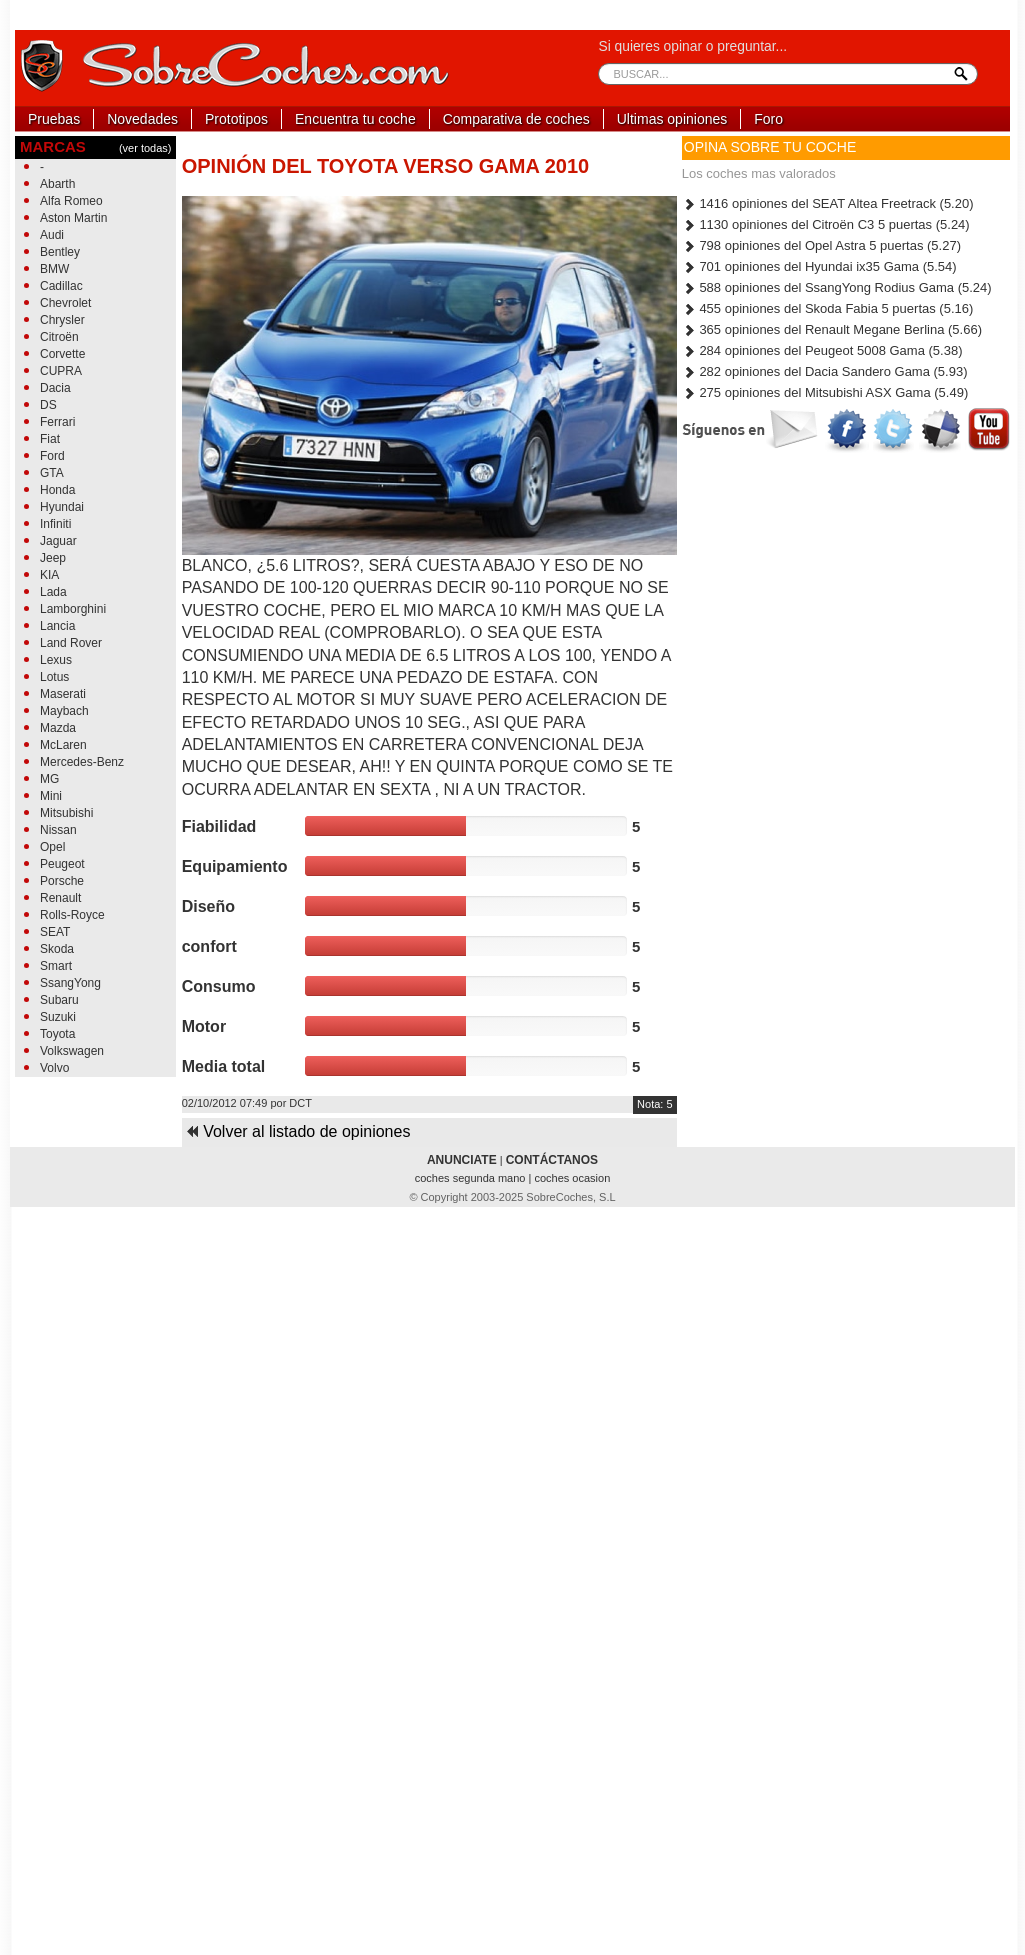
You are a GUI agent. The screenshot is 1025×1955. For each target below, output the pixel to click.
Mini (51, 796)
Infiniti (55, 524)
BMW (54, 269)
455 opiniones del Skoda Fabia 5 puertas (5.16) (828, 308)
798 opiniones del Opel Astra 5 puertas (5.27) (821, 245)
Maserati (63, 694)
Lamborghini (73, 609)
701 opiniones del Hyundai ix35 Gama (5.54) (819, 266)
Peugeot (62, 864)
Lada (53, 592)
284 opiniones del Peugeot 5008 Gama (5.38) (822, 350)
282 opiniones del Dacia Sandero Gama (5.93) (825, 371)
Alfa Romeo (71, 201)
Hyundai (62, 507)
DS (48, 405)
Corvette (62, 354)
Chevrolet (65, 303)
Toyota (57, 1034)
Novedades (142, 119)
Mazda (58, 728)
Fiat (50, 439)
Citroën (59, 337)
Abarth (57, 184)
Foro (768, 119)
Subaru (59, 1000)
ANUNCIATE (462, 1160)
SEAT (55, 932)
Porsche (62, 881)
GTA (52, 473)
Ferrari (57, 422)
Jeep (53, 558)
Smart (56, 966)
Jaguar (58, 541)
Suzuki (58, 1017)
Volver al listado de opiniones (298, 1131)
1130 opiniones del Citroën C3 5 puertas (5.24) (826, 224)
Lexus (56, 660)
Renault (60, 898)
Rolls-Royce (72, 915)
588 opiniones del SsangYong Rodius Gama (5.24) (837, 287)
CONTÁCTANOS (552, 1160)
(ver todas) (145, 148)
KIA (49, 575)
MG (49, 779)
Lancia (57, 626)
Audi (52, 235)
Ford (52, 456)
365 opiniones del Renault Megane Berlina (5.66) (832, 329)
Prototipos (236, 119)
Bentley (60, 252)
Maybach (64, 711)
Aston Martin (73, 218)
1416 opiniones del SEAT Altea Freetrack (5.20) (828, 203)
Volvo (54, 1068)
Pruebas (54, 119)
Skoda (57, 949)
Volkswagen (72, 1051)
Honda (57, 490)
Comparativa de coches (516, 119)
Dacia (55, 388)
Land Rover (71, 643)
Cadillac (61, 286)
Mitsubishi (66, 813)
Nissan (58, 830)
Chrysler (62, 320)
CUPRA (61, 371)
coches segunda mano (472, 1178)
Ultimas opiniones (672, 119)
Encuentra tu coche (355, 119)
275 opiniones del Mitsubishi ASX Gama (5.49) (825, 392)
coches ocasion (572, 1178)
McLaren (63, 745)
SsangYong (70, 983)
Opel (52, 847)
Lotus (54, 677)
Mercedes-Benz (82, 762)
